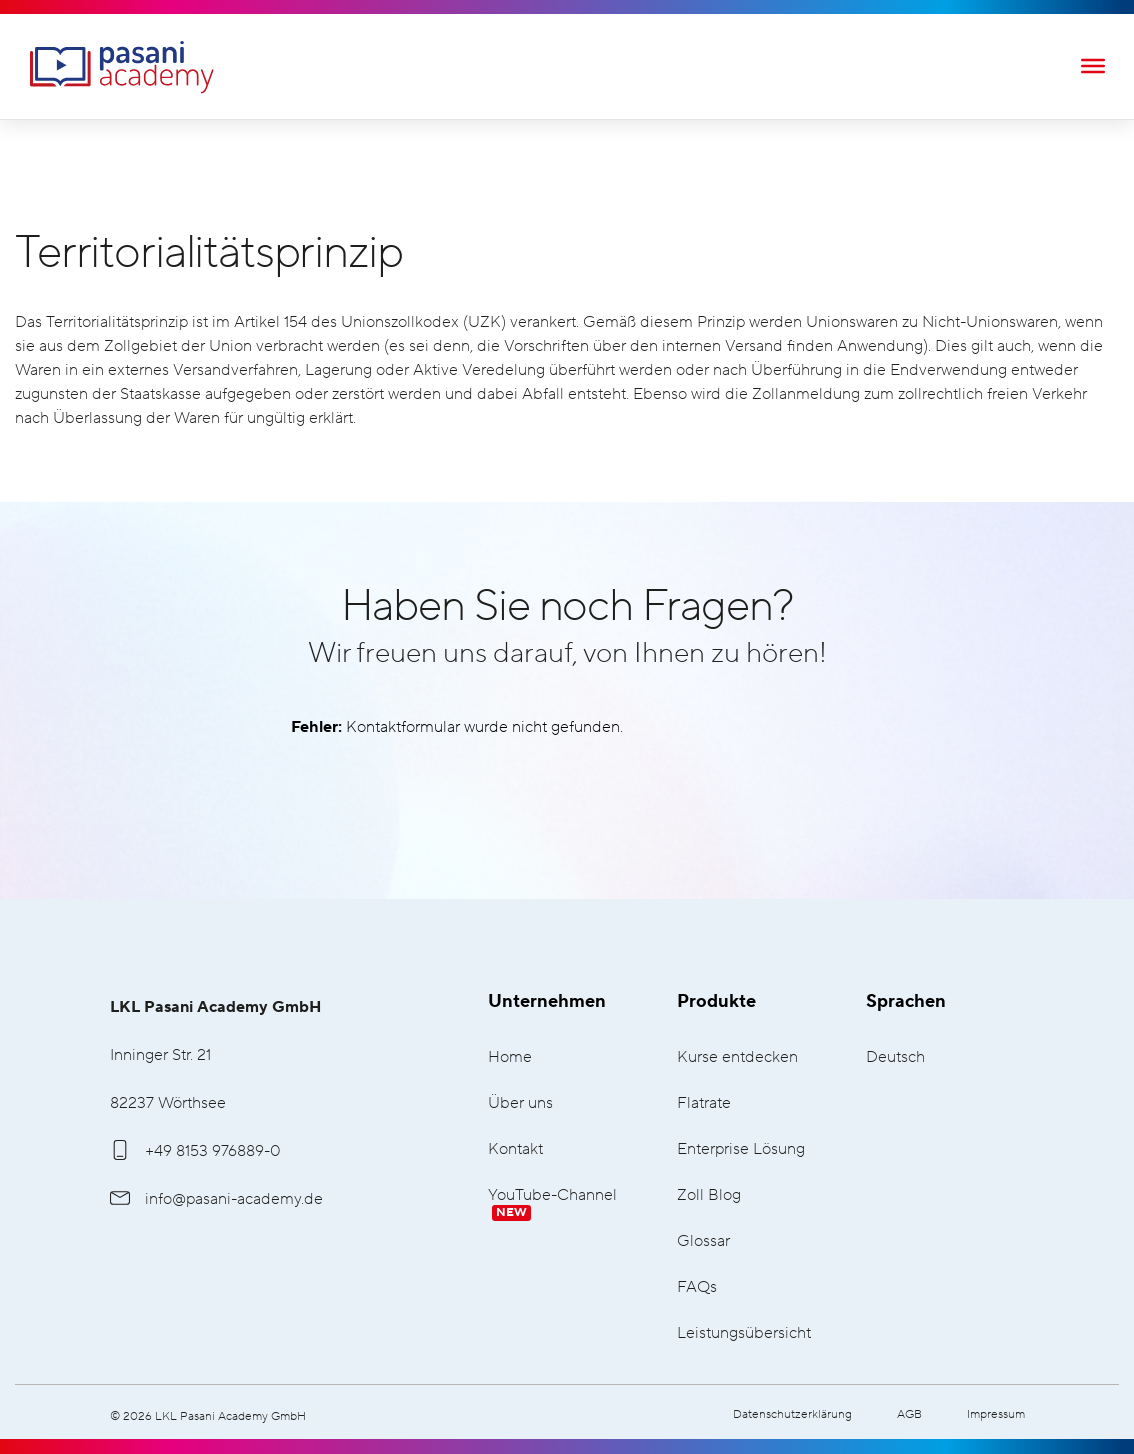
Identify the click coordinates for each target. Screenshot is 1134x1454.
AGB (909, 1414)
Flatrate (704, 1103)
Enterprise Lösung (741, 1149)
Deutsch (895, 1057)
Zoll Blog (709, 1195)
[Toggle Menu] (1093, 65)
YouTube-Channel (552, 1203)
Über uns (520, 1103)
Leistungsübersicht (744, 1333)
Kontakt (515, 1149)
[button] (44, 1410)
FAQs (697, 1287)
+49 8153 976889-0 (195, 1151)
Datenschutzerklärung (792, 1414)
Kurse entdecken (737, 1057)
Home (510, 1057)
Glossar (703, 1241)
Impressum (996, 1414)
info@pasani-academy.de (216, 1199)
